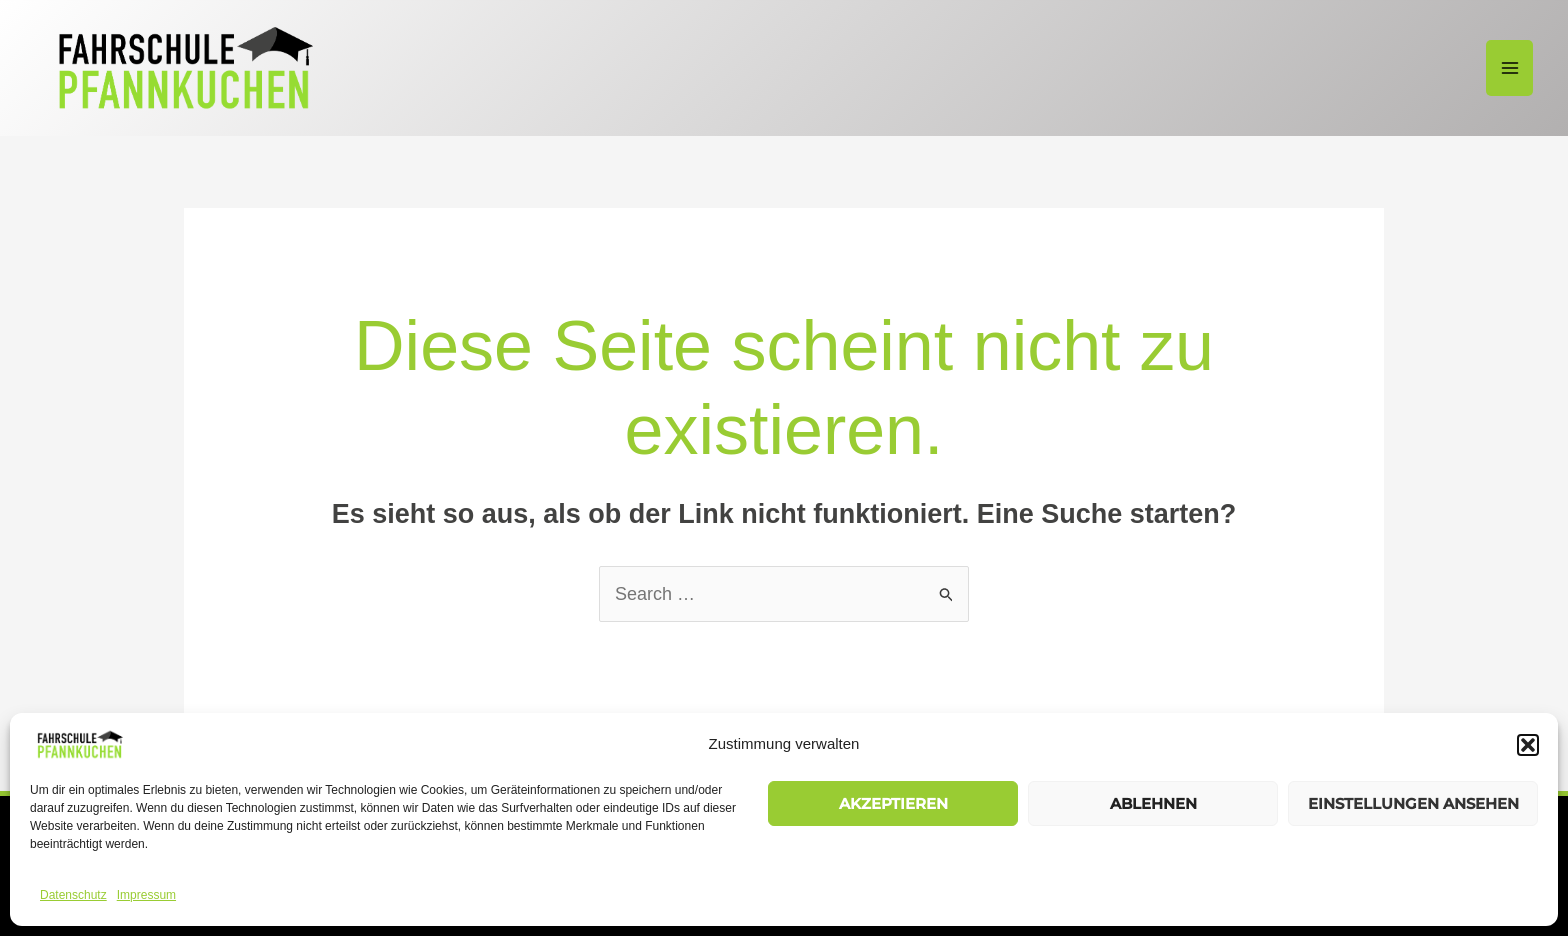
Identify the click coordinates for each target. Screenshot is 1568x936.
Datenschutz (73, 895)
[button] (1528, 745)
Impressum (146, 895)
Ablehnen (1153, 803)
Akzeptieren (893, 803)
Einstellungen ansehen (1413, 803)
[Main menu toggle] (1509, 68)
